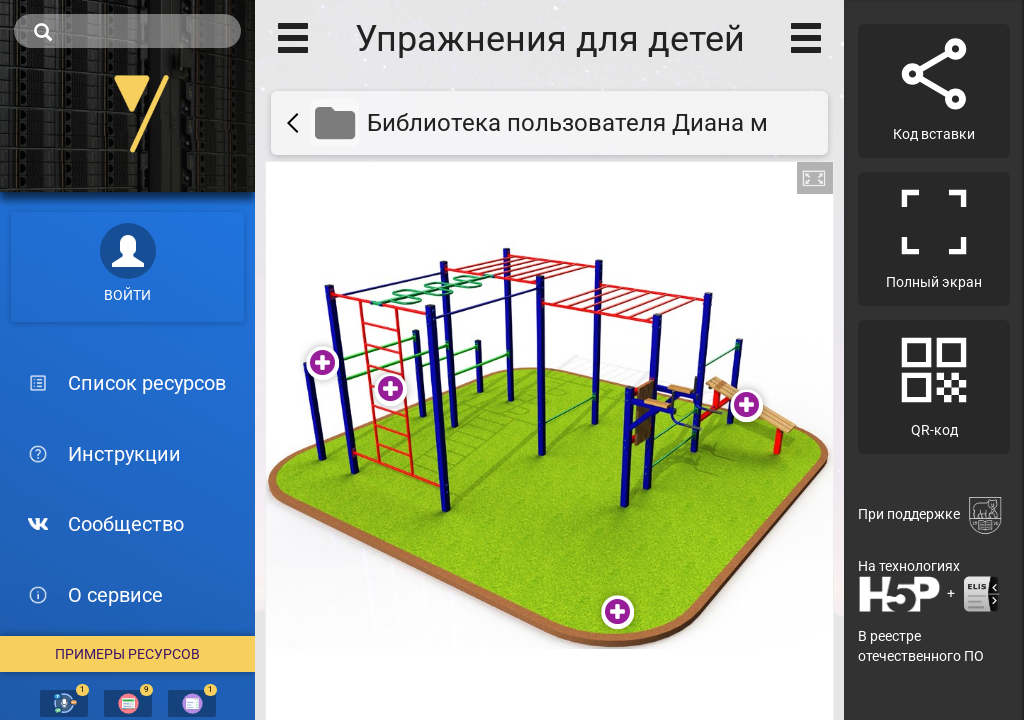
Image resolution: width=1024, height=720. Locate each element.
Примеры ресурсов (127, 654)
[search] (127, 31)
